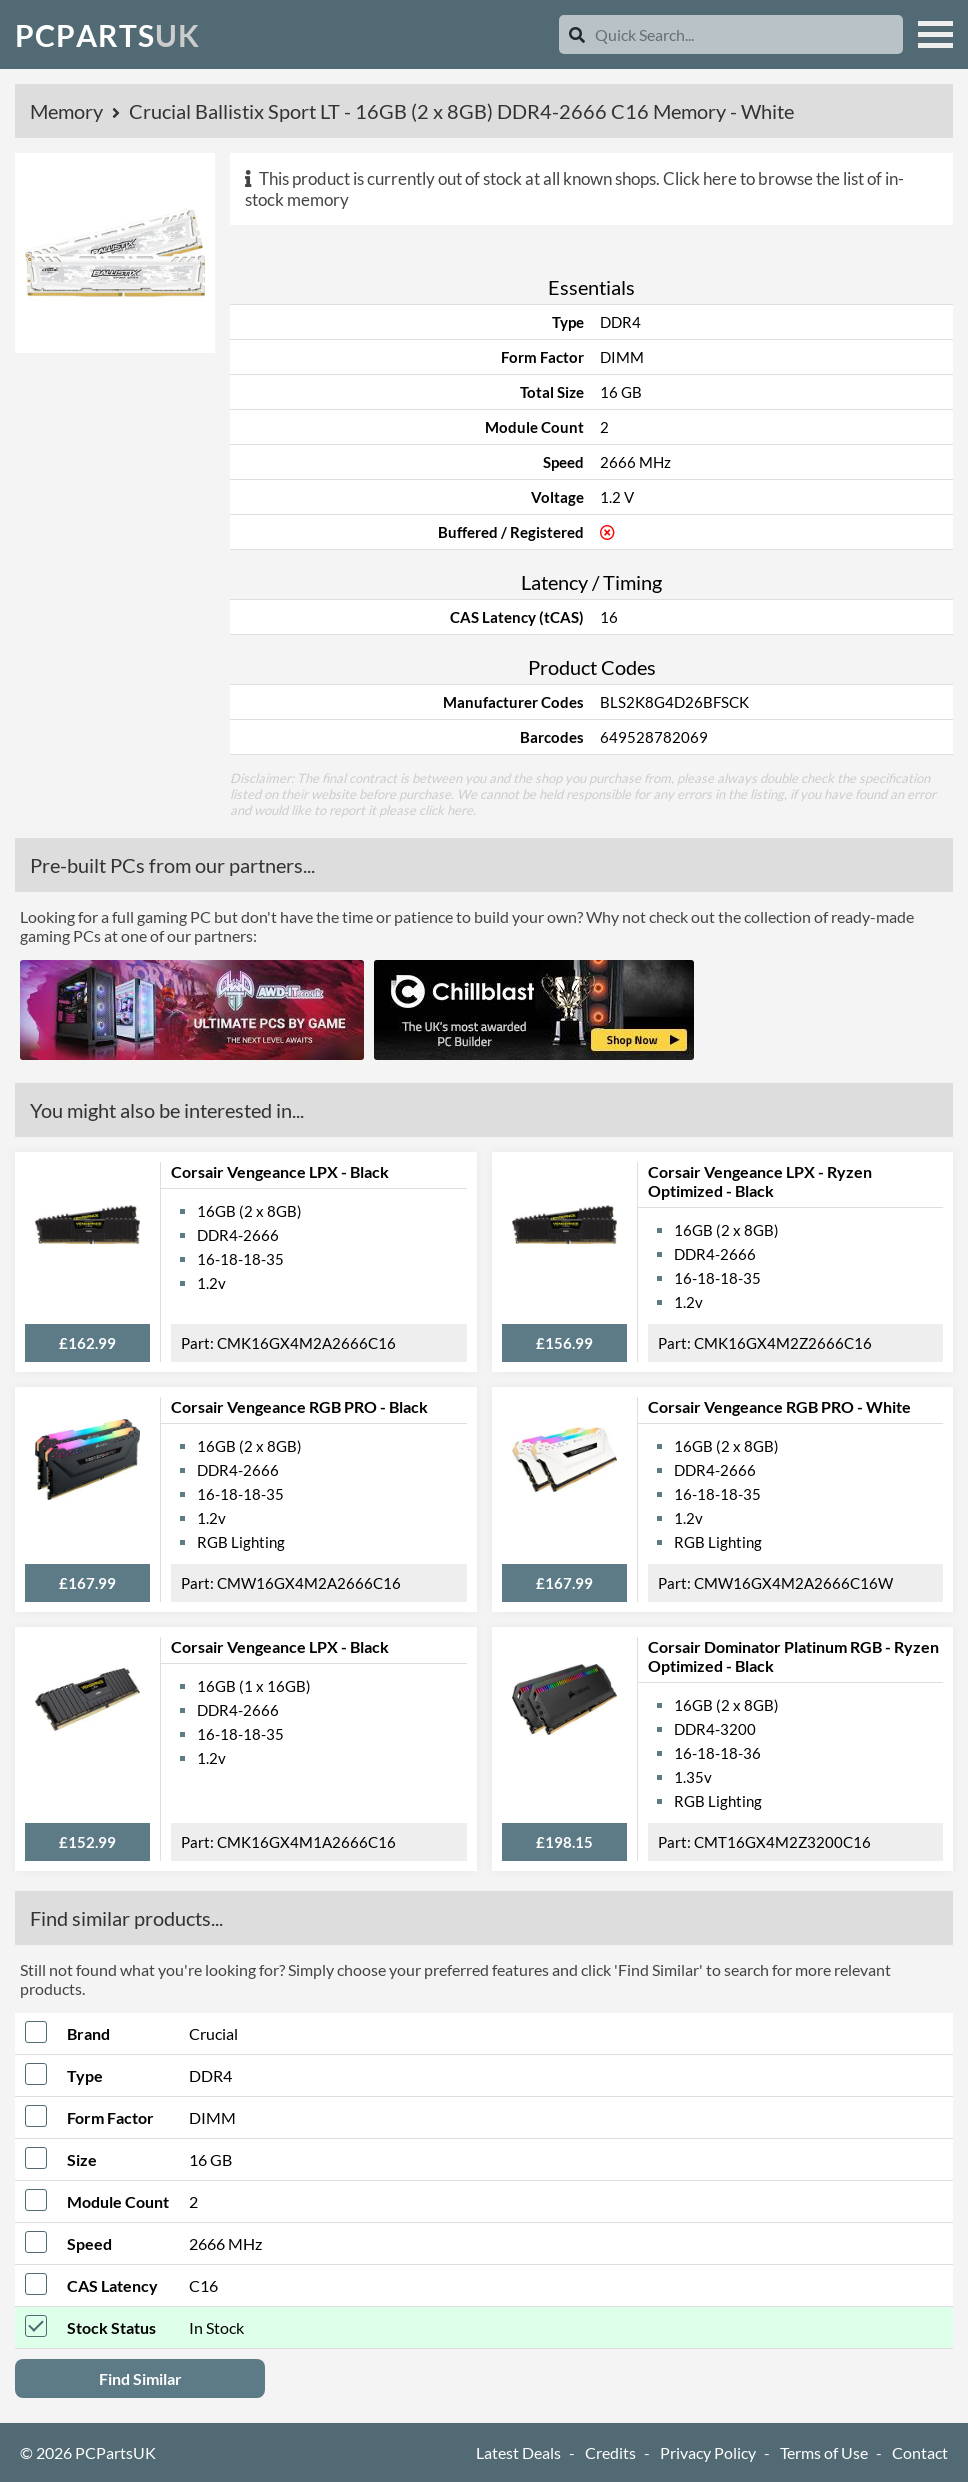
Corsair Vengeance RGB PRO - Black (299, 1406)
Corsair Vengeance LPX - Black (280, 1171)
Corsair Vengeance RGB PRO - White (779, 1406)
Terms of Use (824, 2452)
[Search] (577, 34)
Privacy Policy (708, 2452)
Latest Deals (518, 2452)
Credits (610, 2452)
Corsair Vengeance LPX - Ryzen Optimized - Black (760, 1181)
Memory (68, 111)
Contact (920, 2452)
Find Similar (140, 2378)
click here (446, 810)
